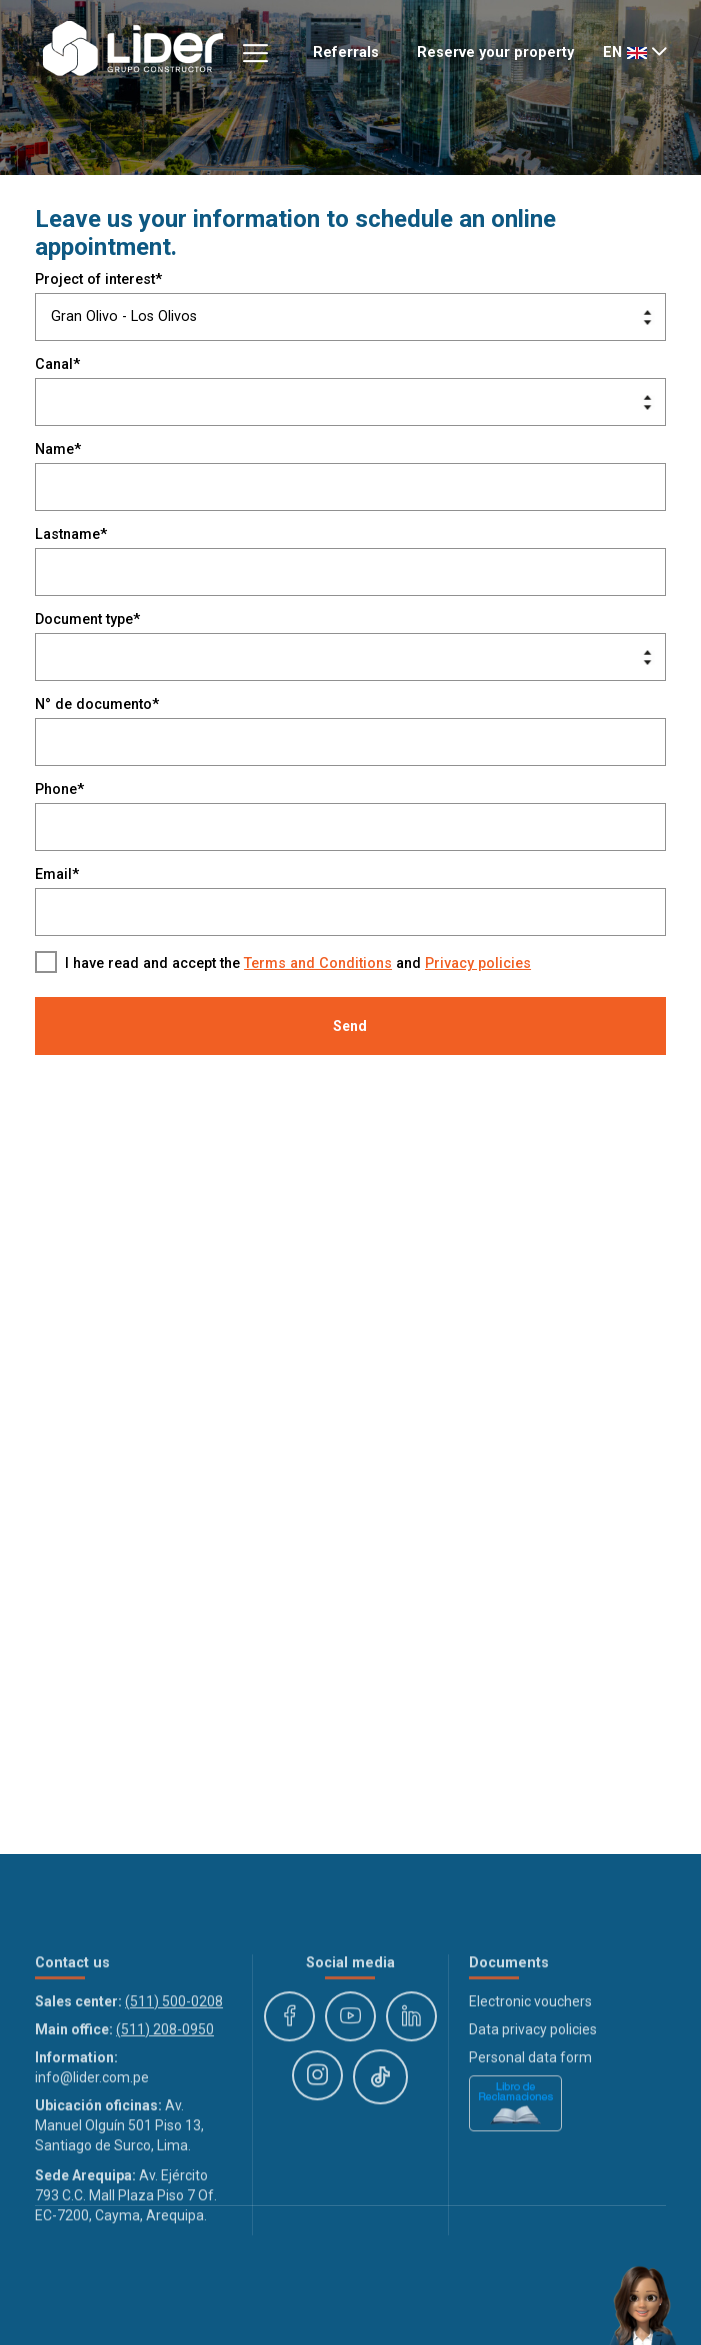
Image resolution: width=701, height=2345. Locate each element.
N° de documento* (97, 704)
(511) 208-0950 (165, 2115)
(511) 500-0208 (174, 2087)
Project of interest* (98, 279)
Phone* (59, 789)
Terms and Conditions (318, 963)
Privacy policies (478, 963)
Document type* (87, 619)
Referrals (346, 52)
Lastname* (71, 534)
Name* (58, 449)
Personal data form (530, 2143)
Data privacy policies (533, 2115)
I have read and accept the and (298, 963)
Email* (57, 874)
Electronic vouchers (530, 2087)
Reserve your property (495, 52)
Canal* (57, 364)
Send (350, 1026)
